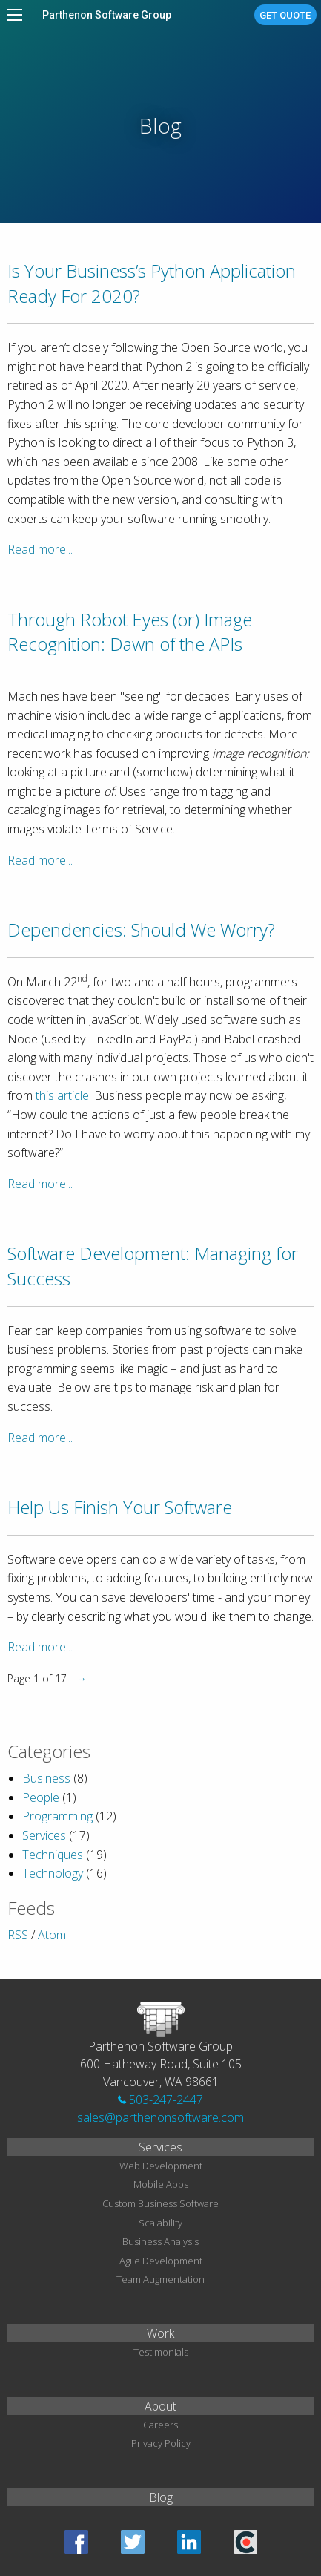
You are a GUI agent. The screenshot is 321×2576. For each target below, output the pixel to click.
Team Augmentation (160, 2279)
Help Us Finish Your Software (119, 1507)
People (40, 1797)
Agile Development (160, 2260)
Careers (160, 2424)
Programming (57, 1816)
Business (46, 1778)
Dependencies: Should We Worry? (141, 929)
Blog (161, 2497)
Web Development (160, 2165)
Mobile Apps (160, 2184)
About (160, 2406)
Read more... (40, 549)
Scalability (160, 2222)
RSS (17, 1935)
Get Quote (285, 15)
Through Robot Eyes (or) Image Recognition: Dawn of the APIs (129, 632)
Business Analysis (160, 2241)
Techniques (52, 1854)
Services (44, 1835)
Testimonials (160, 2352)
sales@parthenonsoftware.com (160, 2117)
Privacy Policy (161, 2443)
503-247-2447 (160, 2099)
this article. (63, 1095)
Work (160, 2333)
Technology (52, 1873)
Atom (52, 1935)
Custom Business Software (160, 2203)
